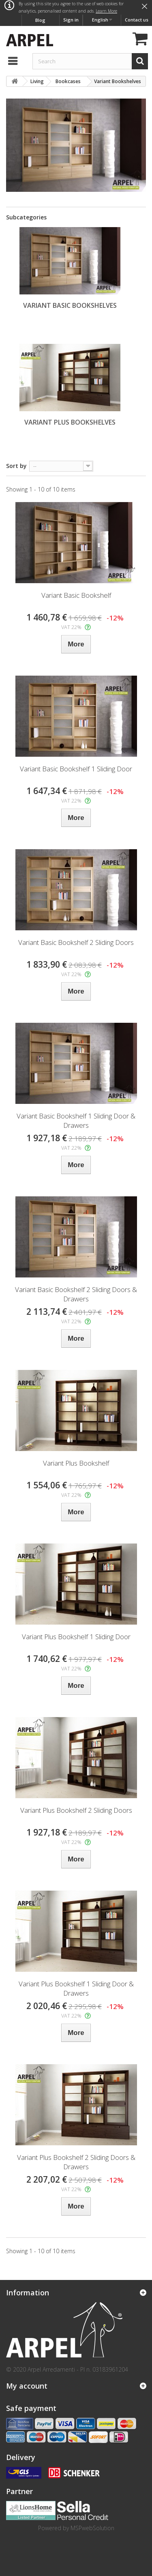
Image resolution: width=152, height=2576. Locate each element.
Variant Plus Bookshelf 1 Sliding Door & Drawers (76, 1988)
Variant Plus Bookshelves (70, 422)
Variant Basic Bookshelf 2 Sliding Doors (76, 942)
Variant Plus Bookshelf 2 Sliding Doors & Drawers (76, 2162)
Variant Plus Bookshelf (76, 1463)
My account (26, 2386)
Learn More (106, 11)
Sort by (16, 466)
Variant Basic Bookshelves (70, 305)
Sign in (71, 20)
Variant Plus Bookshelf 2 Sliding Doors (76, 1810)
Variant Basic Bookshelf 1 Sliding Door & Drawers (76, 1120)
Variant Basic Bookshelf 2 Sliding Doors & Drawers (76, 1294)
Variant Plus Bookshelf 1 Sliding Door (76, 1636)
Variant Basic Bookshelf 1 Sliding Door (76, 768)
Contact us (136, 20)
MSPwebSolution (92, 2528)
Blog (40, 20)
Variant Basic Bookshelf (76, 595)
